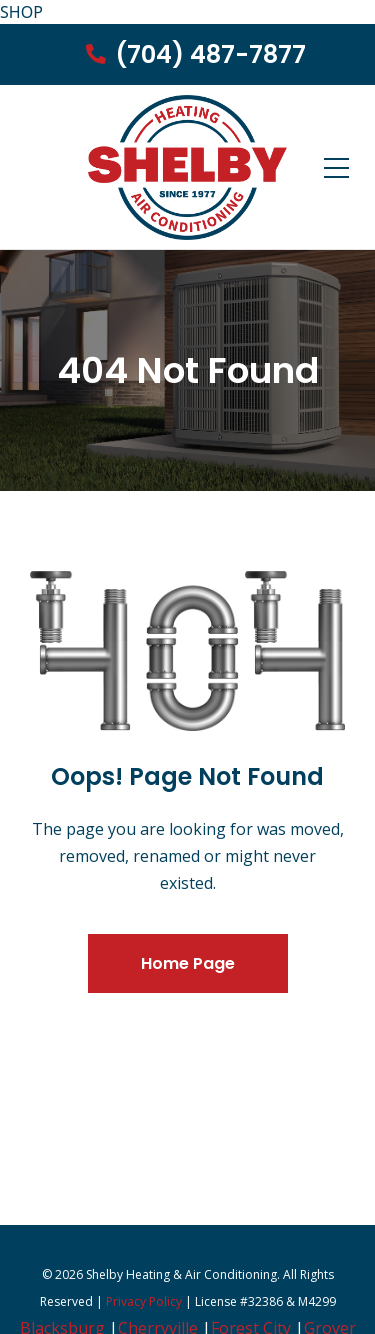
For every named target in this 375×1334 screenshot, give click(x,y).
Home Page (188, 963)
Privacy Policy (144, 1301)
